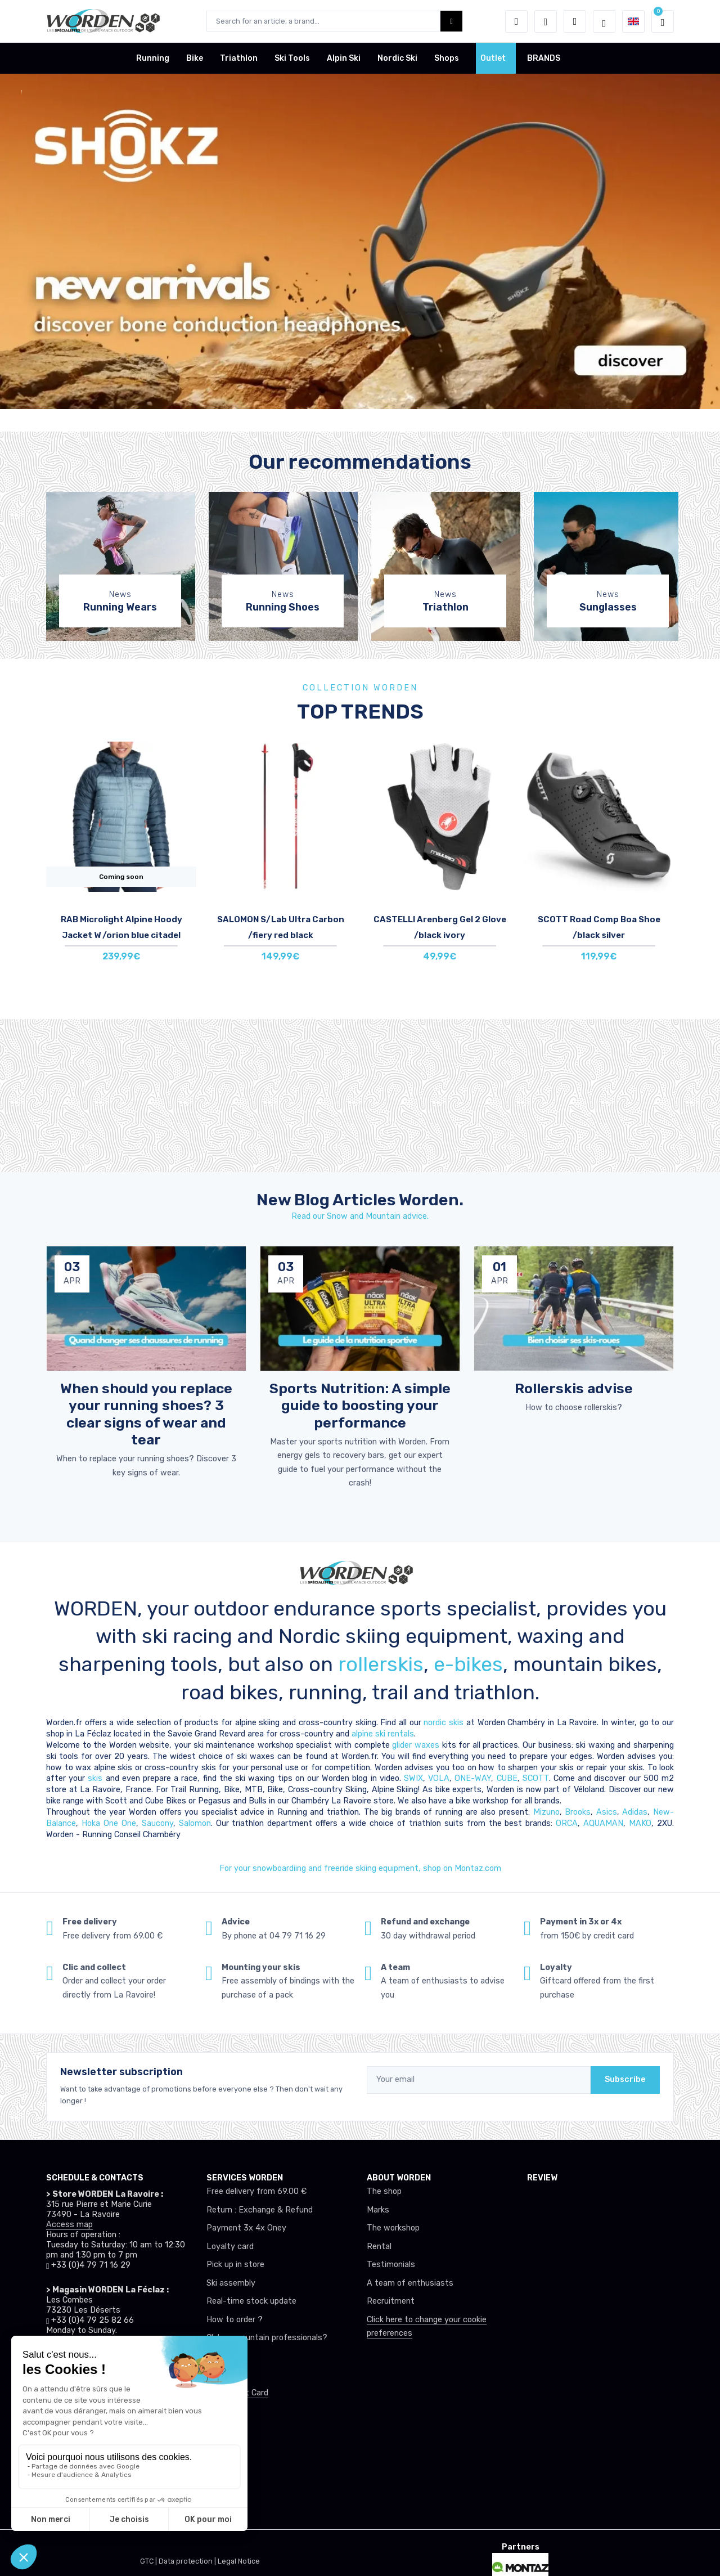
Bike (194, 58)
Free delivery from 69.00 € (256, 2191)
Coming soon (121, 877)
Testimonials (391, 2264)
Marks (378, 2210)
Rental (379, 2246)
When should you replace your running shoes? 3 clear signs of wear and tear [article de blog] (146, 1414)
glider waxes (414, 1745)
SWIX (413, 1778)
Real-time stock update (251, 2301)
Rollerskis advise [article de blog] (574, 1388)
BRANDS (543, 58)
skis (96, 1778)
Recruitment (391, 2301)
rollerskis (381, 1664)
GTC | (149, 2561)
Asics (606, 1812)
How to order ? (234, 2319)
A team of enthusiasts (410, 2283)
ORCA (567, 1823)
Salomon (195, 1823)
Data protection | (188, 2561)
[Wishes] (545, 21)
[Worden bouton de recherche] (451, 21)
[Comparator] (575, 21)
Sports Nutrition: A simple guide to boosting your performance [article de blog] (360, 1405)
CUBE (507, 1778)
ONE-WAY (472, 1778)
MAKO (640, 1823)
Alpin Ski (344, 58)
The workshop (393, 2228)
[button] (516, 21)
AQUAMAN (603, 1823)
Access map (69, 2224)
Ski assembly (230, 2283)
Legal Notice (239, 2561)
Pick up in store (235, 2264)
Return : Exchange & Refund (259, 2210)
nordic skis (444, 1722)
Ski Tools (292, 58)
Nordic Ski (397, 58)
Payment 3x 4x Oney (246, 2228)
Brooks (578, 1812)
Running (152, 58)
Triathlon (239, 58)
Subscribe (625, 2079)
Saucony (157, 1823)
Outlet (493, 58)
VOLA (438, 1778)
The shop (384, 2191)
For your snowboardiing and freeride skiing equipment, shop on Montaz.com (360, 1868)
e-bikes (468, 1664)
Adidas (634, 1812)
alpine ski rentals (383, 1734)
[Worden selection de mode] (604, 21)
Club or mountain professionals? (266, 2337)
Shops (446, 58)
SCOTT (536, 1778)
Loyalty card (230, 2246)
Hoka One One (109, 1823)
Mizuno (546, 1812)
